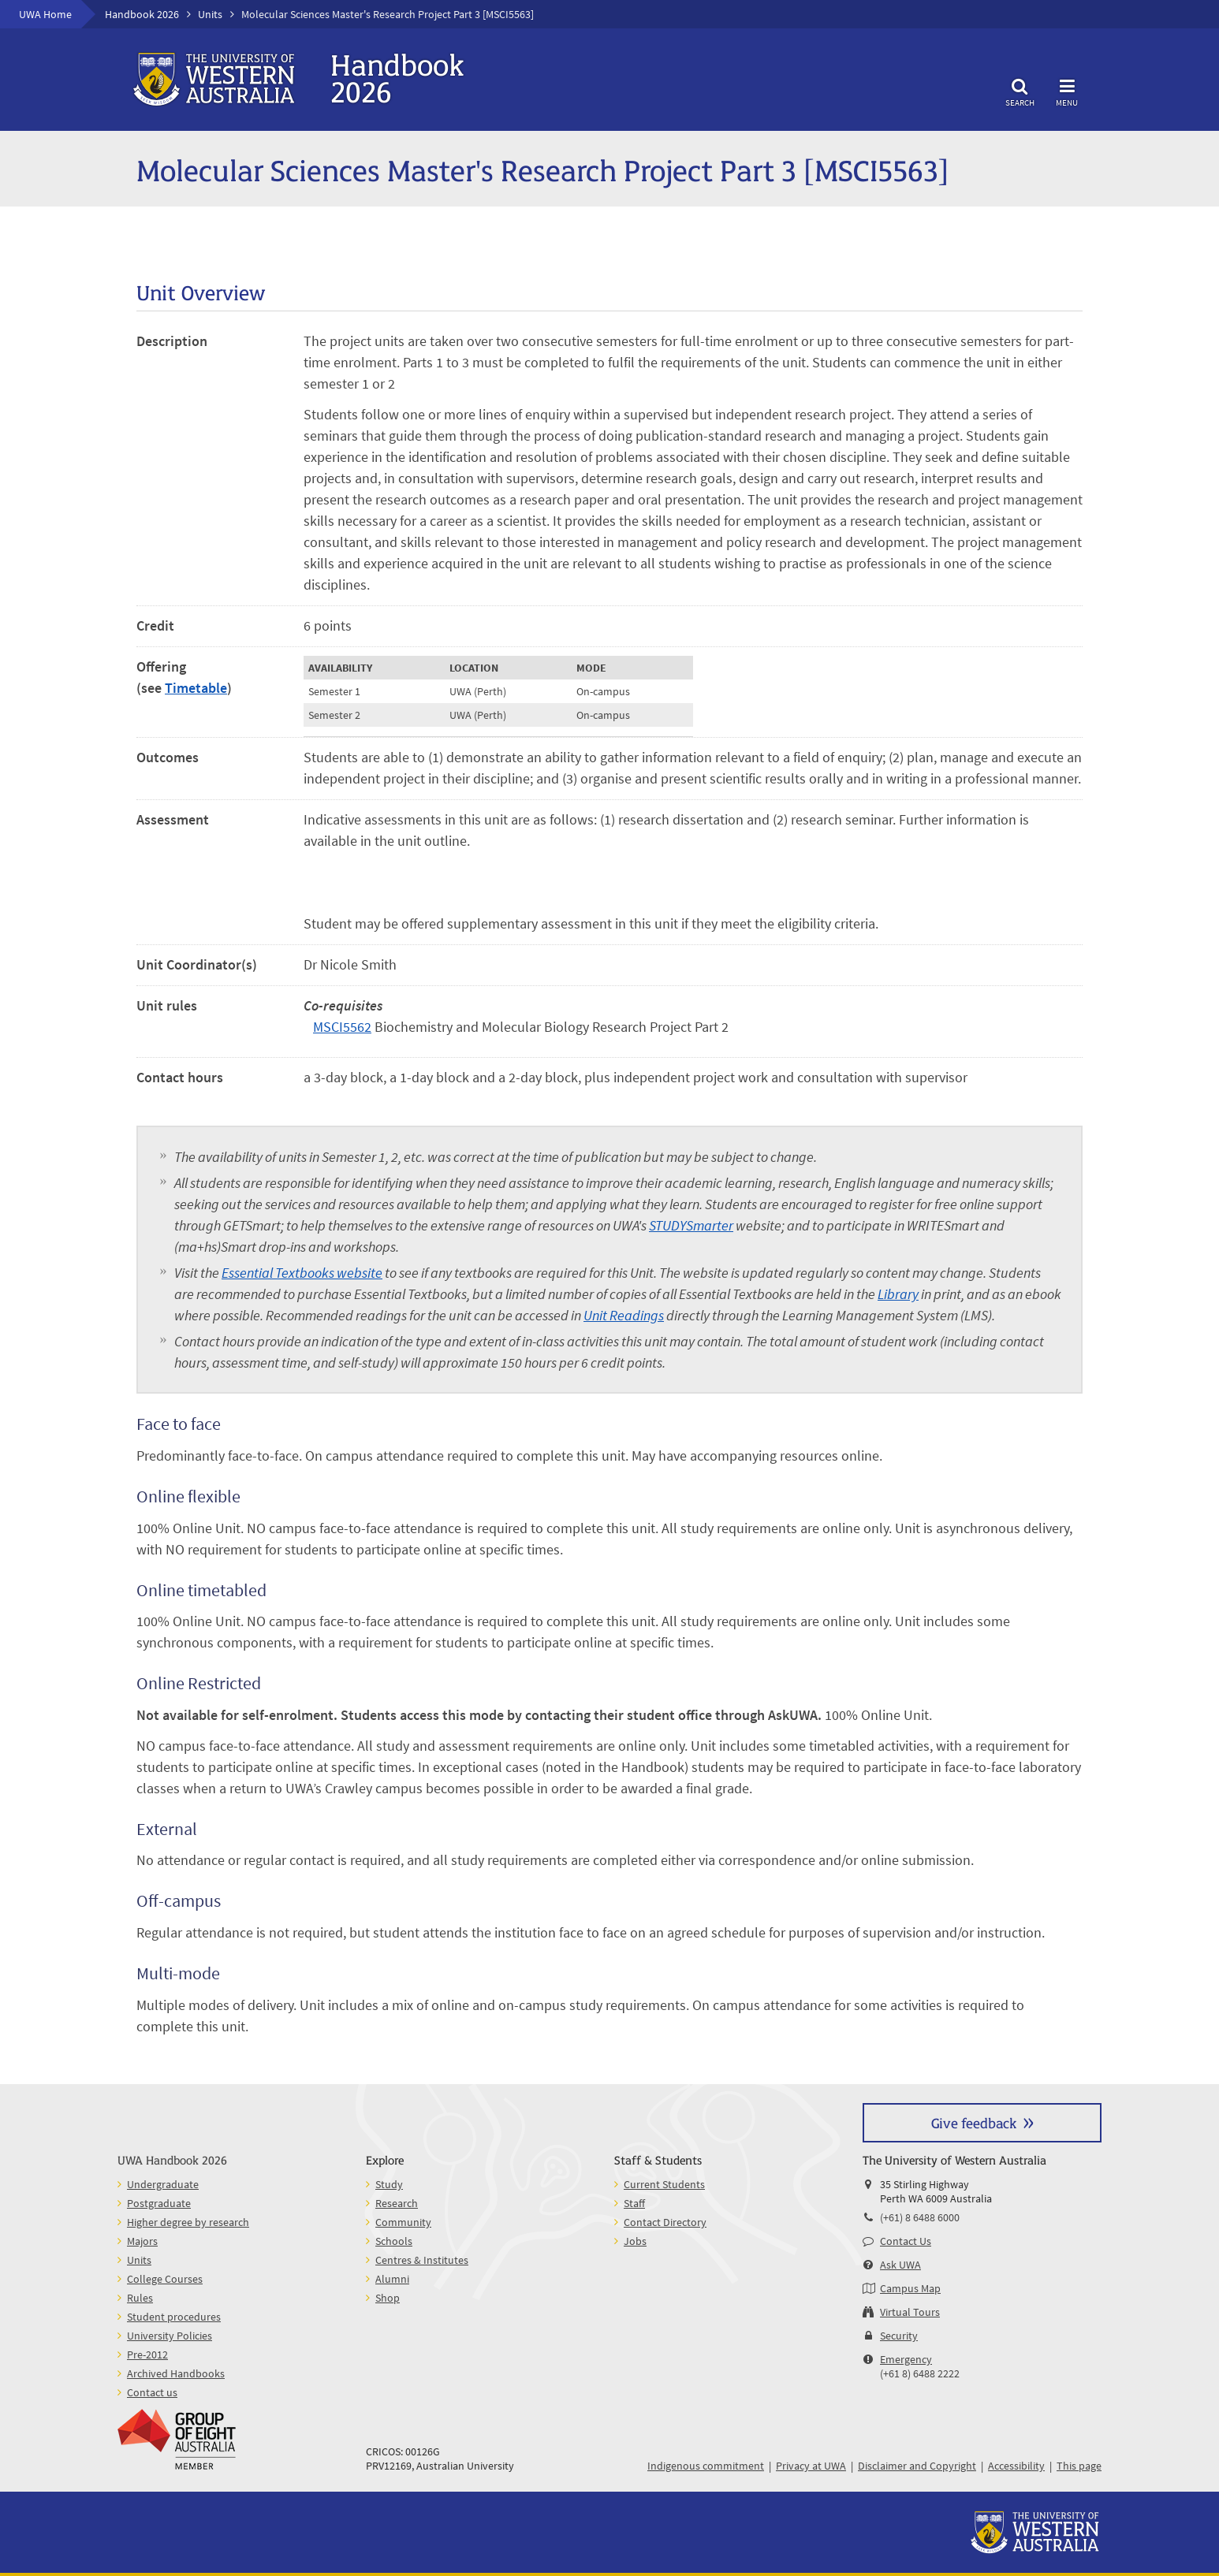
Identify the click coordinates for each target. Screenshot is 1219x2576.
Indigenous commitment (705, 2466)
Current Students (664, 2184)
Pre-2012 (147, 2354)
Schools (393, 2241)
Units (210, 14)
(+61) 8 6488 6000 (920, 2217)
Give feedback (973, 2122)
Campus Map (910, 2288)
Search (1019, 90)
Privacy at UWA (811, 2466)
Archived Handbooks (176, 2373)
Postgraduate (159, 2203)
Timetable (196, 688)
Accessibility (1016, 2466)
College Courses (165, 2279)
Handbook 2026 (142, 14)
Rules (140, 2298)
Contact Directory (665, 2222)
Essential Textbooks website (302, 1273)
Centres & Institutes (421, 2260)
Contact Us (905, 2241)
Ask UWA (900, 2265)
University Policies (169, 2335)
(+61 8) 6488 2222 (920, 2373)
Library (898, 1294)
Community (403, 2222)
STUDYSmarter (691, 1225)
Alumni (392, 2279)
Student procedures (174, 2317)
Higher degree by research (188, 2222)
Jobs (635, 2241)
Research (396, 2203)
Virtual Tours (910, 2312)
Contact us (152, 2392)
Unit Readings (623, 1315)
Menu (1067, 90)
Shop (387, 2298)
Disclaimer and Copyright (917, 2466)
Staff (634, 2203)
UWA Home (45, 14)
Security (899, 2335)
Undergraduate (163, 2184)
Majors (142, 2241)
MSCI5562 (342, 1027)
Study (389, 2184)
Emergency (906, 2359)
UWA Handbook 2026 (172, 2159)
